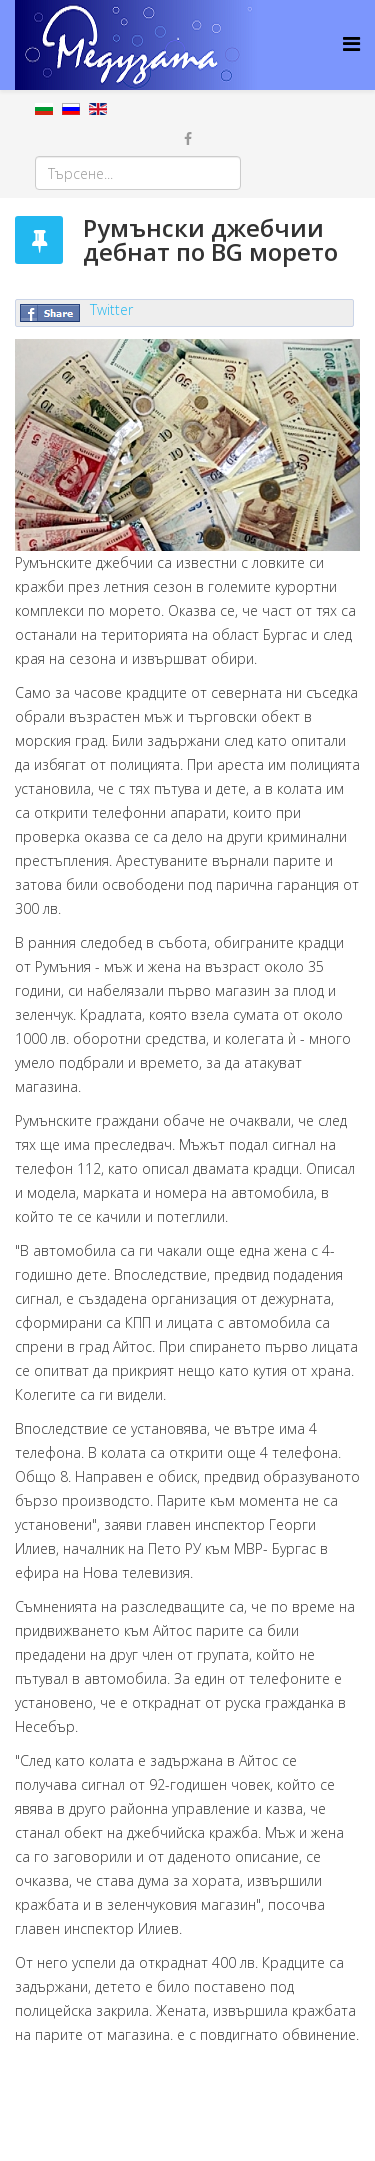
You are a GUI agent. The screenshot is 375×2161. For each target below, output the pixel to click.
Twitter (111, 309)
